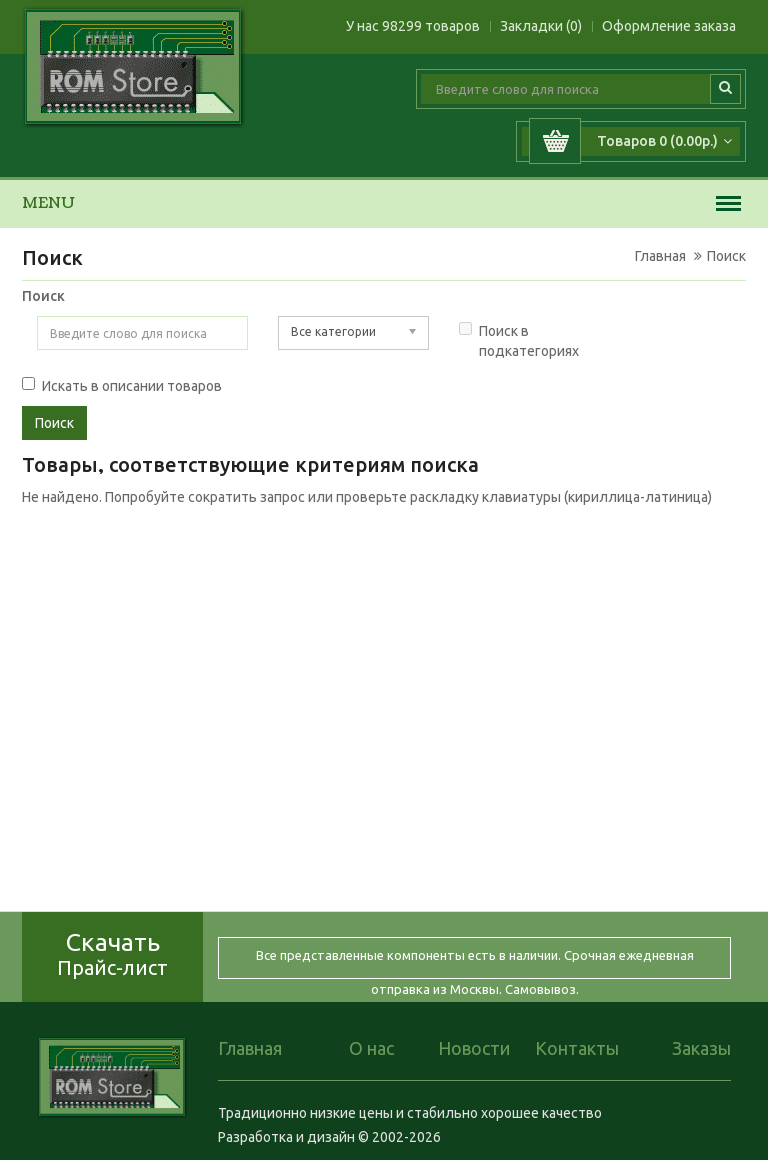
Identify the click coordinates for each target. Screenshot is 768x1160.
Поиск (726, 256)
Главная (660, 256)
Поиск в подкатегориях (519, 340)
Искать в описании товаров (122, 385)
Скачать (112, 953)
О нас (371, 1048)
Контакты (577, 1048)
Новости (474, 1048)
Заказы (701, 1048)
